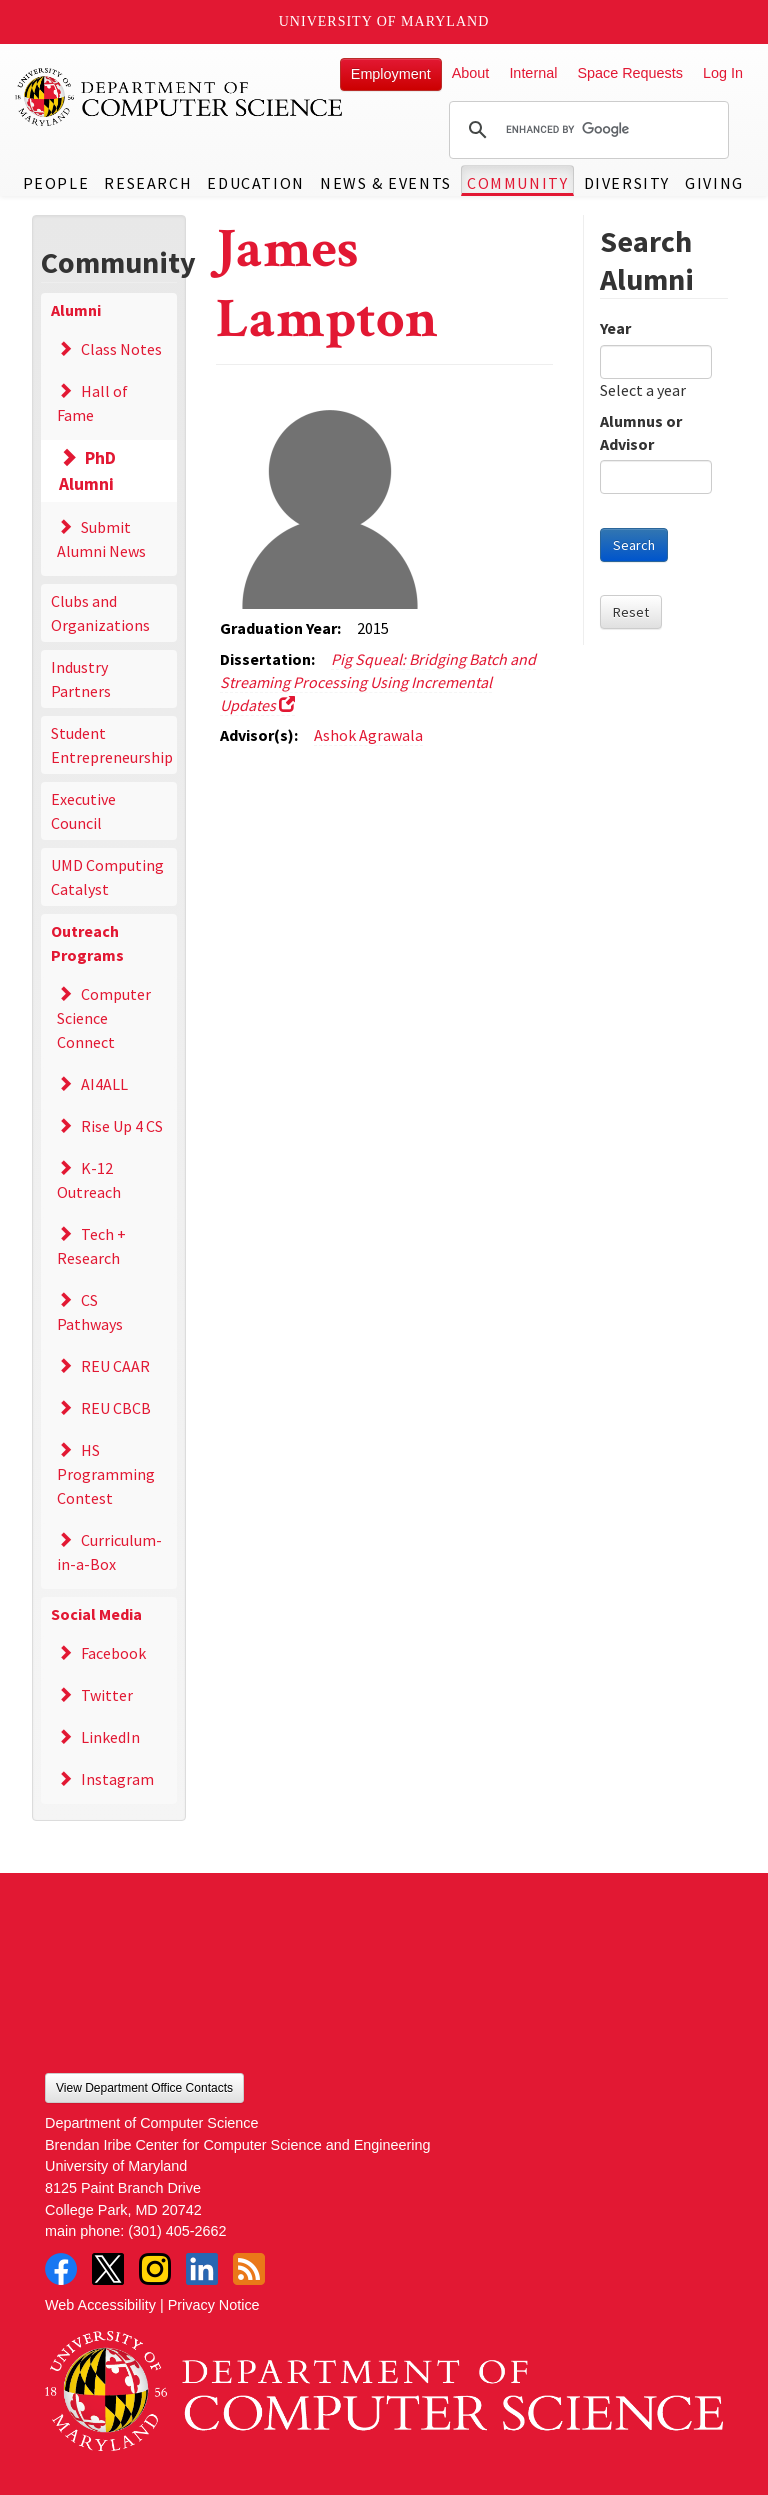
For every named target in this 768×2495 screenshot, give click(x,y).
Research (148, 183)
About (471, 73)
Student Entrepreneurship (112, 745)
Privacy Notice (214, 2305)
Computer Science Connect (104, 1018)
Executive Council (83, 811)
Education (255, 183)
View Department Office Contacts (144, 2088)
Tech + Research (91, 1246)
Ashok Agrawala (368, 735)
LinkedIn (110, 1737)
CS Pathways (90, 1312)
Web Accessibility (100, 2305)
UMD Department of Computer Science (180, 97)
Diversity (627, 183)
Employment (391, 74)
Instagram (117, 1779)
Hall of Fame (92, 403)
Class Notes (121, 349)
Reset (631, 612)
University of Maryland (384, 21)
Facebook (113, 1653)
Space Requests (630, 73)
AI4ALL (104, 1084)
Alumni (76, 310)
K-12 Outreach (89, 1180)
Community (517, 183)
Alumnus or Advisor (641, 432)
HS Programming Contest (106, 1474)
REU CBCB (116, 1408)
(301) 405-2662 (177, 2231)
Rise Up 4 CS (122, 1126)
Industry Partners (81, 679)
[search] (586, 130)
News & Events (386, 183)
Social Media (96, 1614)
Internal (533, 73)
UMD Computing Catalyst (107, 877)
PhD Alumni (88, 471)
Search (634, 545)
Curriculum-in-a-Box (109, 1552)
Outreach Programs (87, 943)
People (56, 183)
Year (615, 328)
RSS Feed (249, 2269)
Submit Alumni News (101, 539)
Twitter (107, 1695)
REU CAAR (115, 1366)
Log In (723, 73)
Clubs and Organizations (100, 613)
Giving (714, 183)
